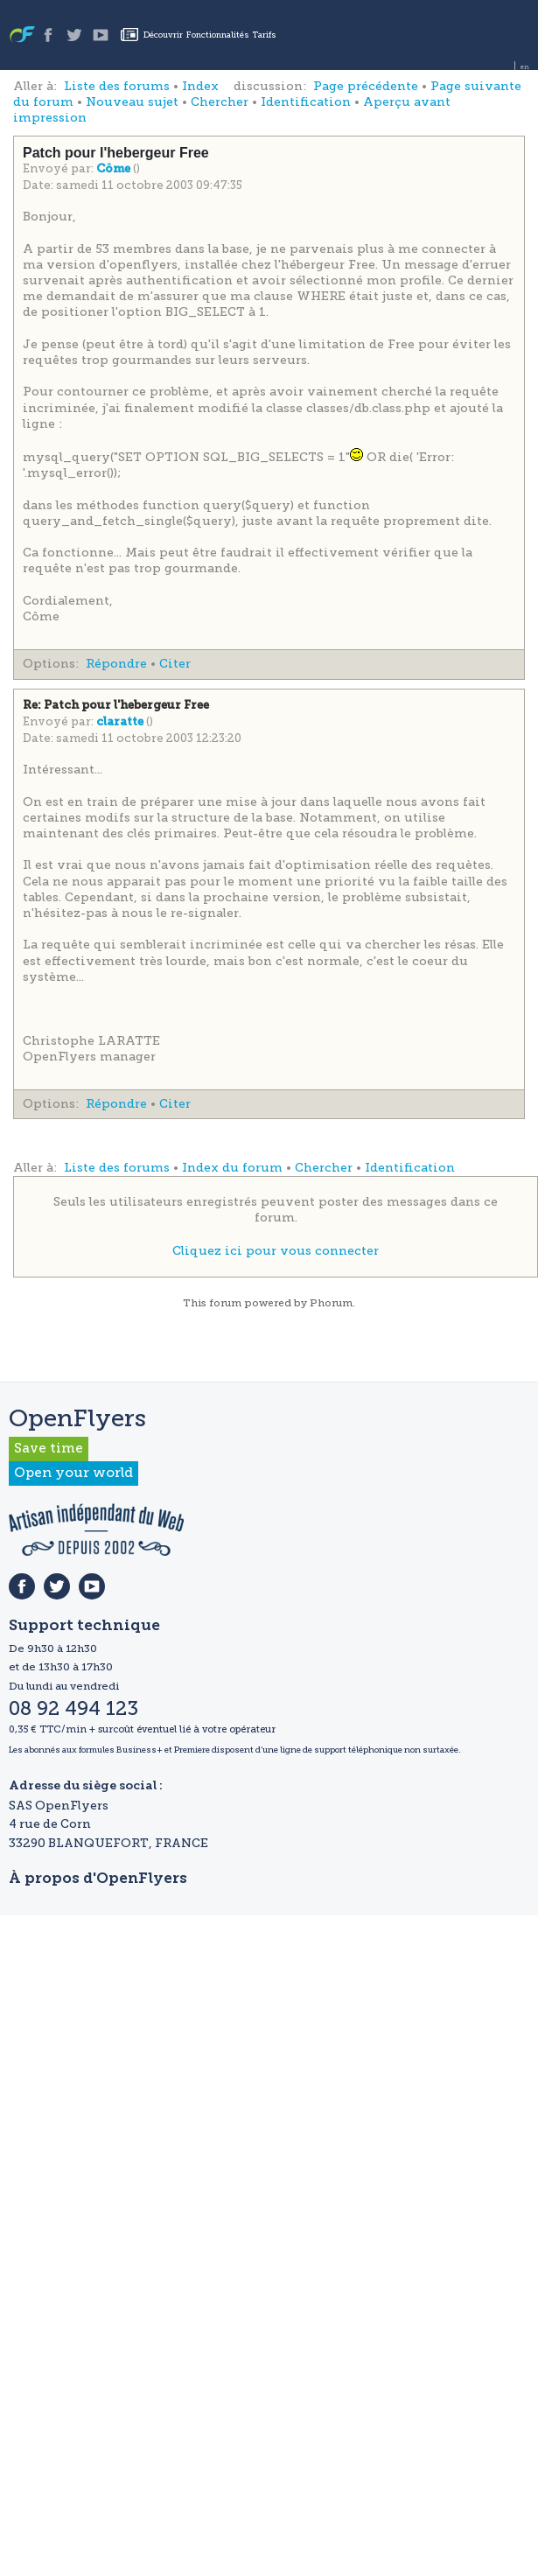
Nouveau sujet (132, 101)
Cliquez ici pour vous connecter (275, 1250)
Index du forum (232, 1167)
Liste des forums (117, 86)
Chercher (219, 101)
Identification (306, 101)
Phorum (331, 1303)
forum (225, 1303)
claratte (121, 722)
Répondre (116, 663)
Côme (114, 169)
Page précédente (365, 86)
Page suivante (475, 86)
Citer (175, 663)
